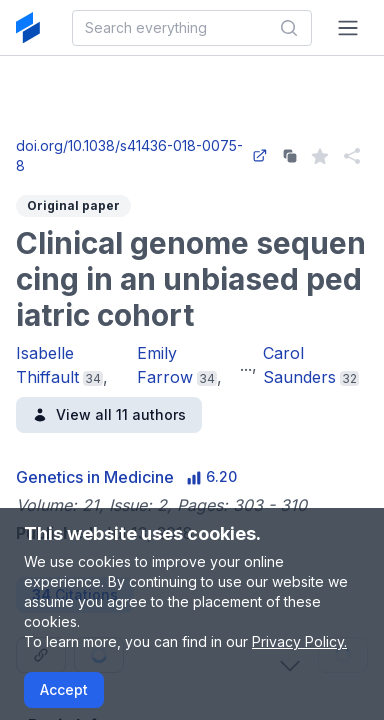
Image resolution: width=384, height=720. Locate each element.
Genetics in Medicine (95, 477)
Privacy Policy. (299, 641)
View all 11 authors (109, 414)
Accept (64, 689)
